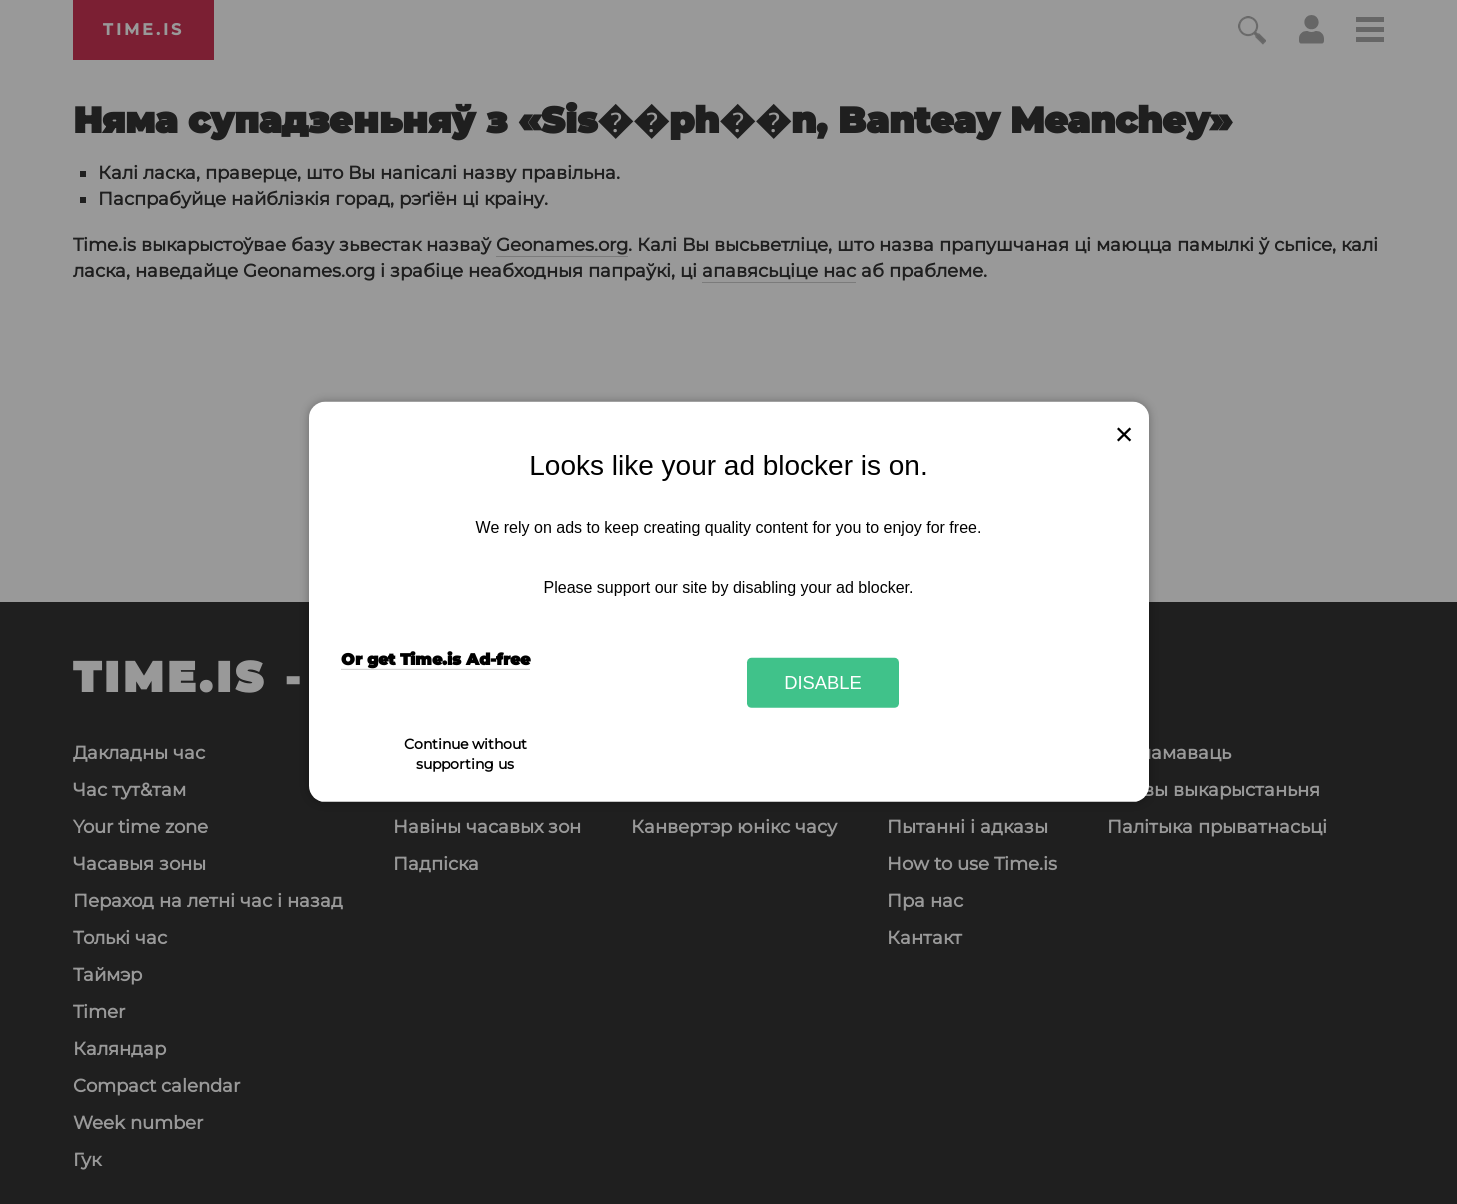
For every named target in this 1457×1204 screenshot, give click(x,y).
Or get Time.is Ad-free (435, 659)
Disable (823, 682)
